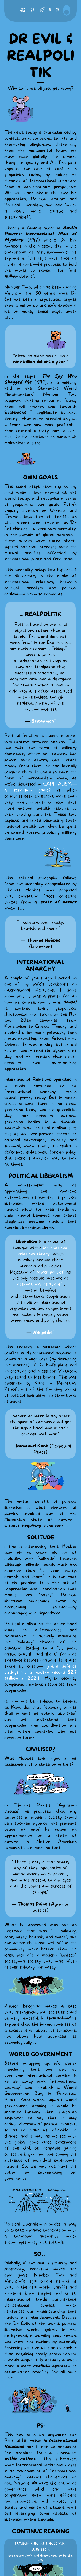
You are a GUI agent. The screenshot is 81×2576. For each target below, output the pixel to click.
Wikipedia (42, 1332)
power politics (49, 1272)
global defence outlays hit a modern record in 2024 (40, 1672)
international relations (38, 1284)
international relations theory (43, 1251)
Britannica (42, 721)
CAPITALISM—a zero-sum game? (40, 787)
